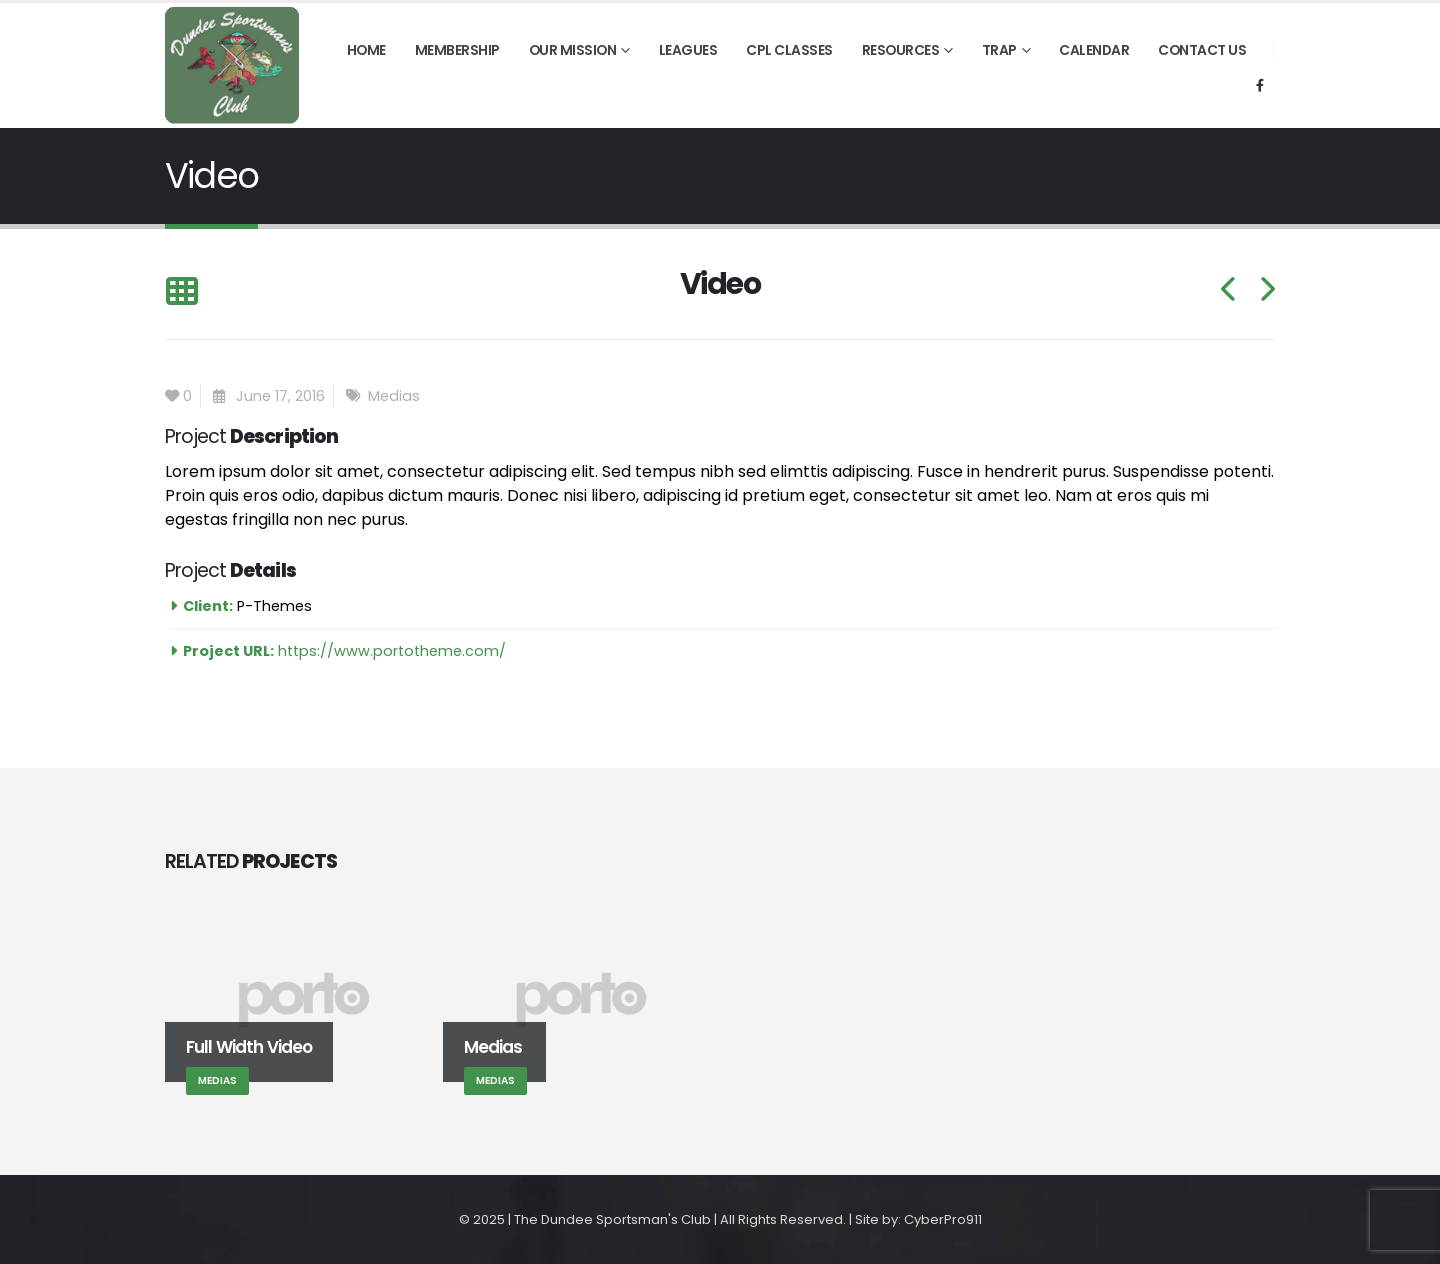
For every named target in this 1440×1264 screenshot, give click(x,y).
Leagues (688, 50)
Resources (901, 50)
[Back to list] (181, 292)
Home (366, 50)
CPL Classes (789, 50)
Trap (999, 50)
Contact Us (1202, 50)
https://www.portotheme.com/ (392, 651)
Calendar (1094, 50)
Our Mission (573, 50)
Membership (457, 50)
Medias (394, 396)
